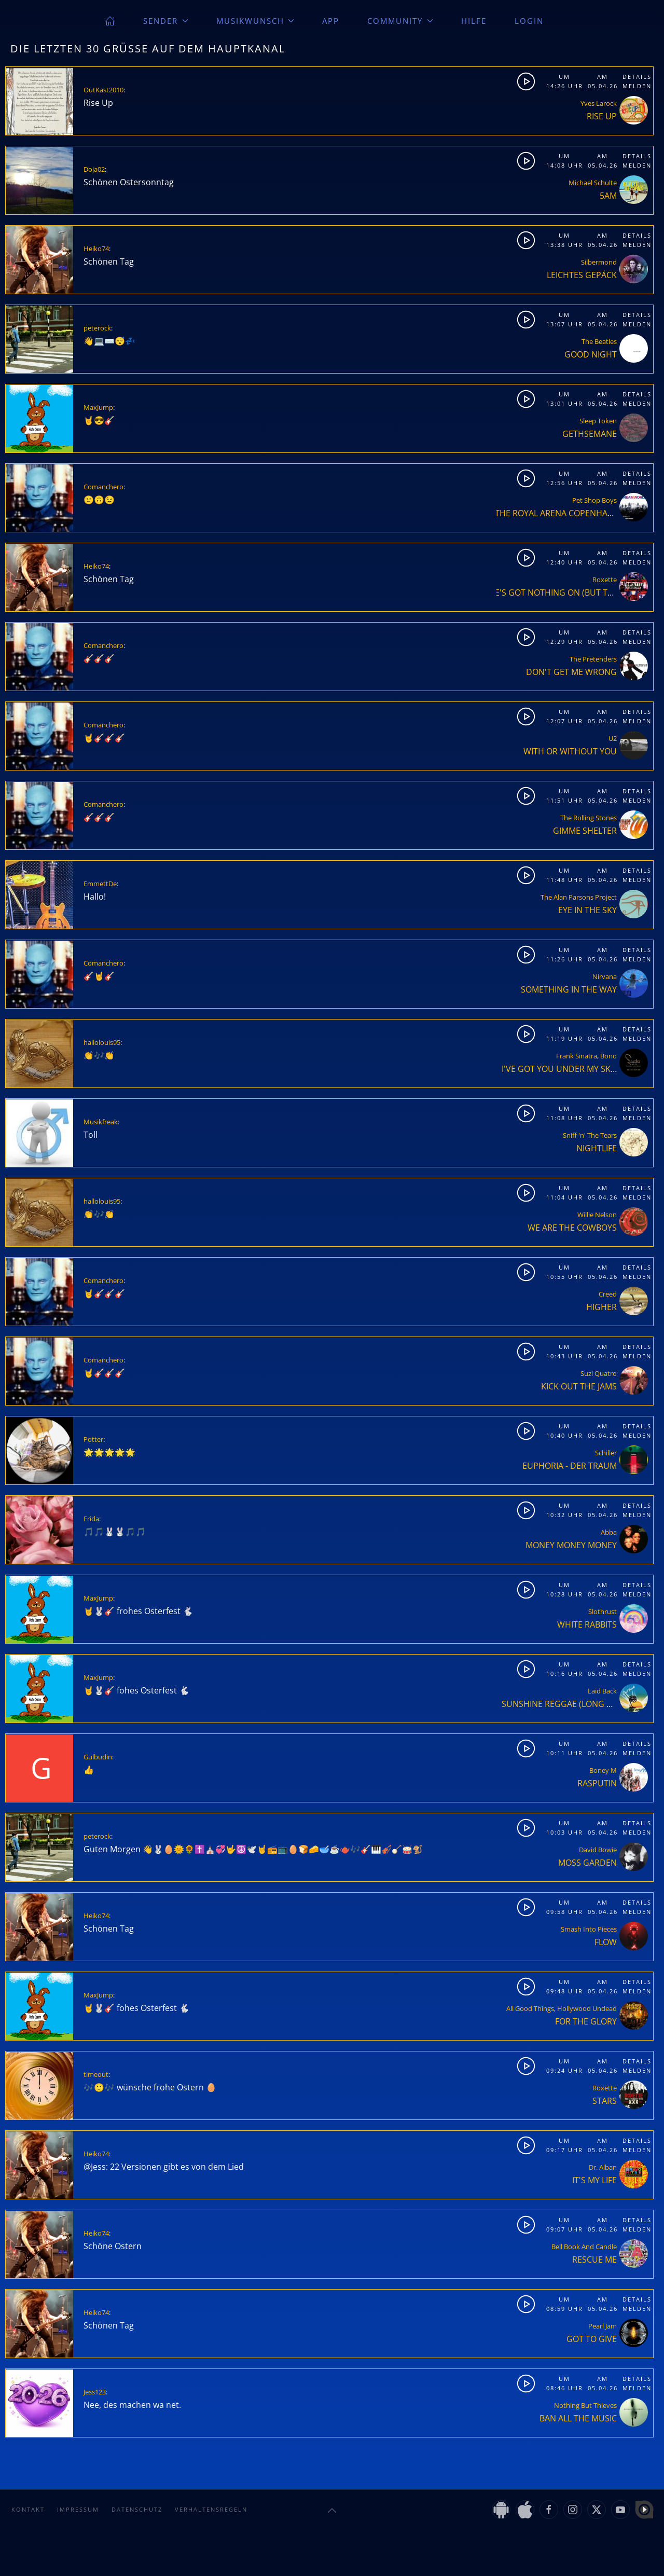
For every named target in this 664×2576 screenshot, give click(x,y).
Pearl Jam (602, 2326)
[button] (332, 2510)
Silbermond (599, 262)
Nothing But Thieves (585, 2405)
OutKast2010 (103, 89)
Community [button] (400, 21)
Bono (608, 1055)
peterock (97, 328)
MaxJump (98, 407)
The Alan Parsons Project (579, 897)
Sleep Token (598, 420)
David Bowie (598, 1849)
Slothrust (602, 1611)
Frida (91, 1518)
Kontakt (28, 2509)
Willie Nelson (597, 1214)
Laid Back (602, 1691)
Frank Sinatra (576, 1055)
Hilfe (474, 21)
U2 (612, 738)
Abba (609, 1532)
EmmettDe (100, 883)
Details (637, 76)
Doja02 (94, 169)
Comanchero (103, 486)
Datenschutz (137, 2509)
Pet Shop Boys (594, 500)
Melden (637, 86)
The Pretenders (593, 659)
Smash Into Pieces (589, 1929)
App (330, 21)
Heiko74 (96, 248)
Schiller (606, 1452)
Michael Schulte (593, 182)
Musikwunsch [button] (255, 21)
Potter (93, 1439)
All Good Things (530, 2008)
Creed (608, 1294)
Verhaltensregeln (211, 2509)
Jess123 (95, 2391)
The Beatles (599, 341)
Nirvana (604, 976)
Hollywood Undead (587, 2008)
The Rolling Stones (588, 817)
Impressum (78, 2509)
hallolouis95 (102, 1042)
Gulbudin (98, 1756)
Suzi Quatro (598, 1373)
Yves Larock (598, 103)
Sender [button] (165, 21)
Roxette (604, 579)
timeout (96, 2074)
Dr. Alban (603, 2167)
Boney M (603, 1770)
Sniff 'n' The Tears (590, 1135)
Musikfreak (101, 1121)
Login (529, 21)
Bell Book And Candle (584, 2246)
